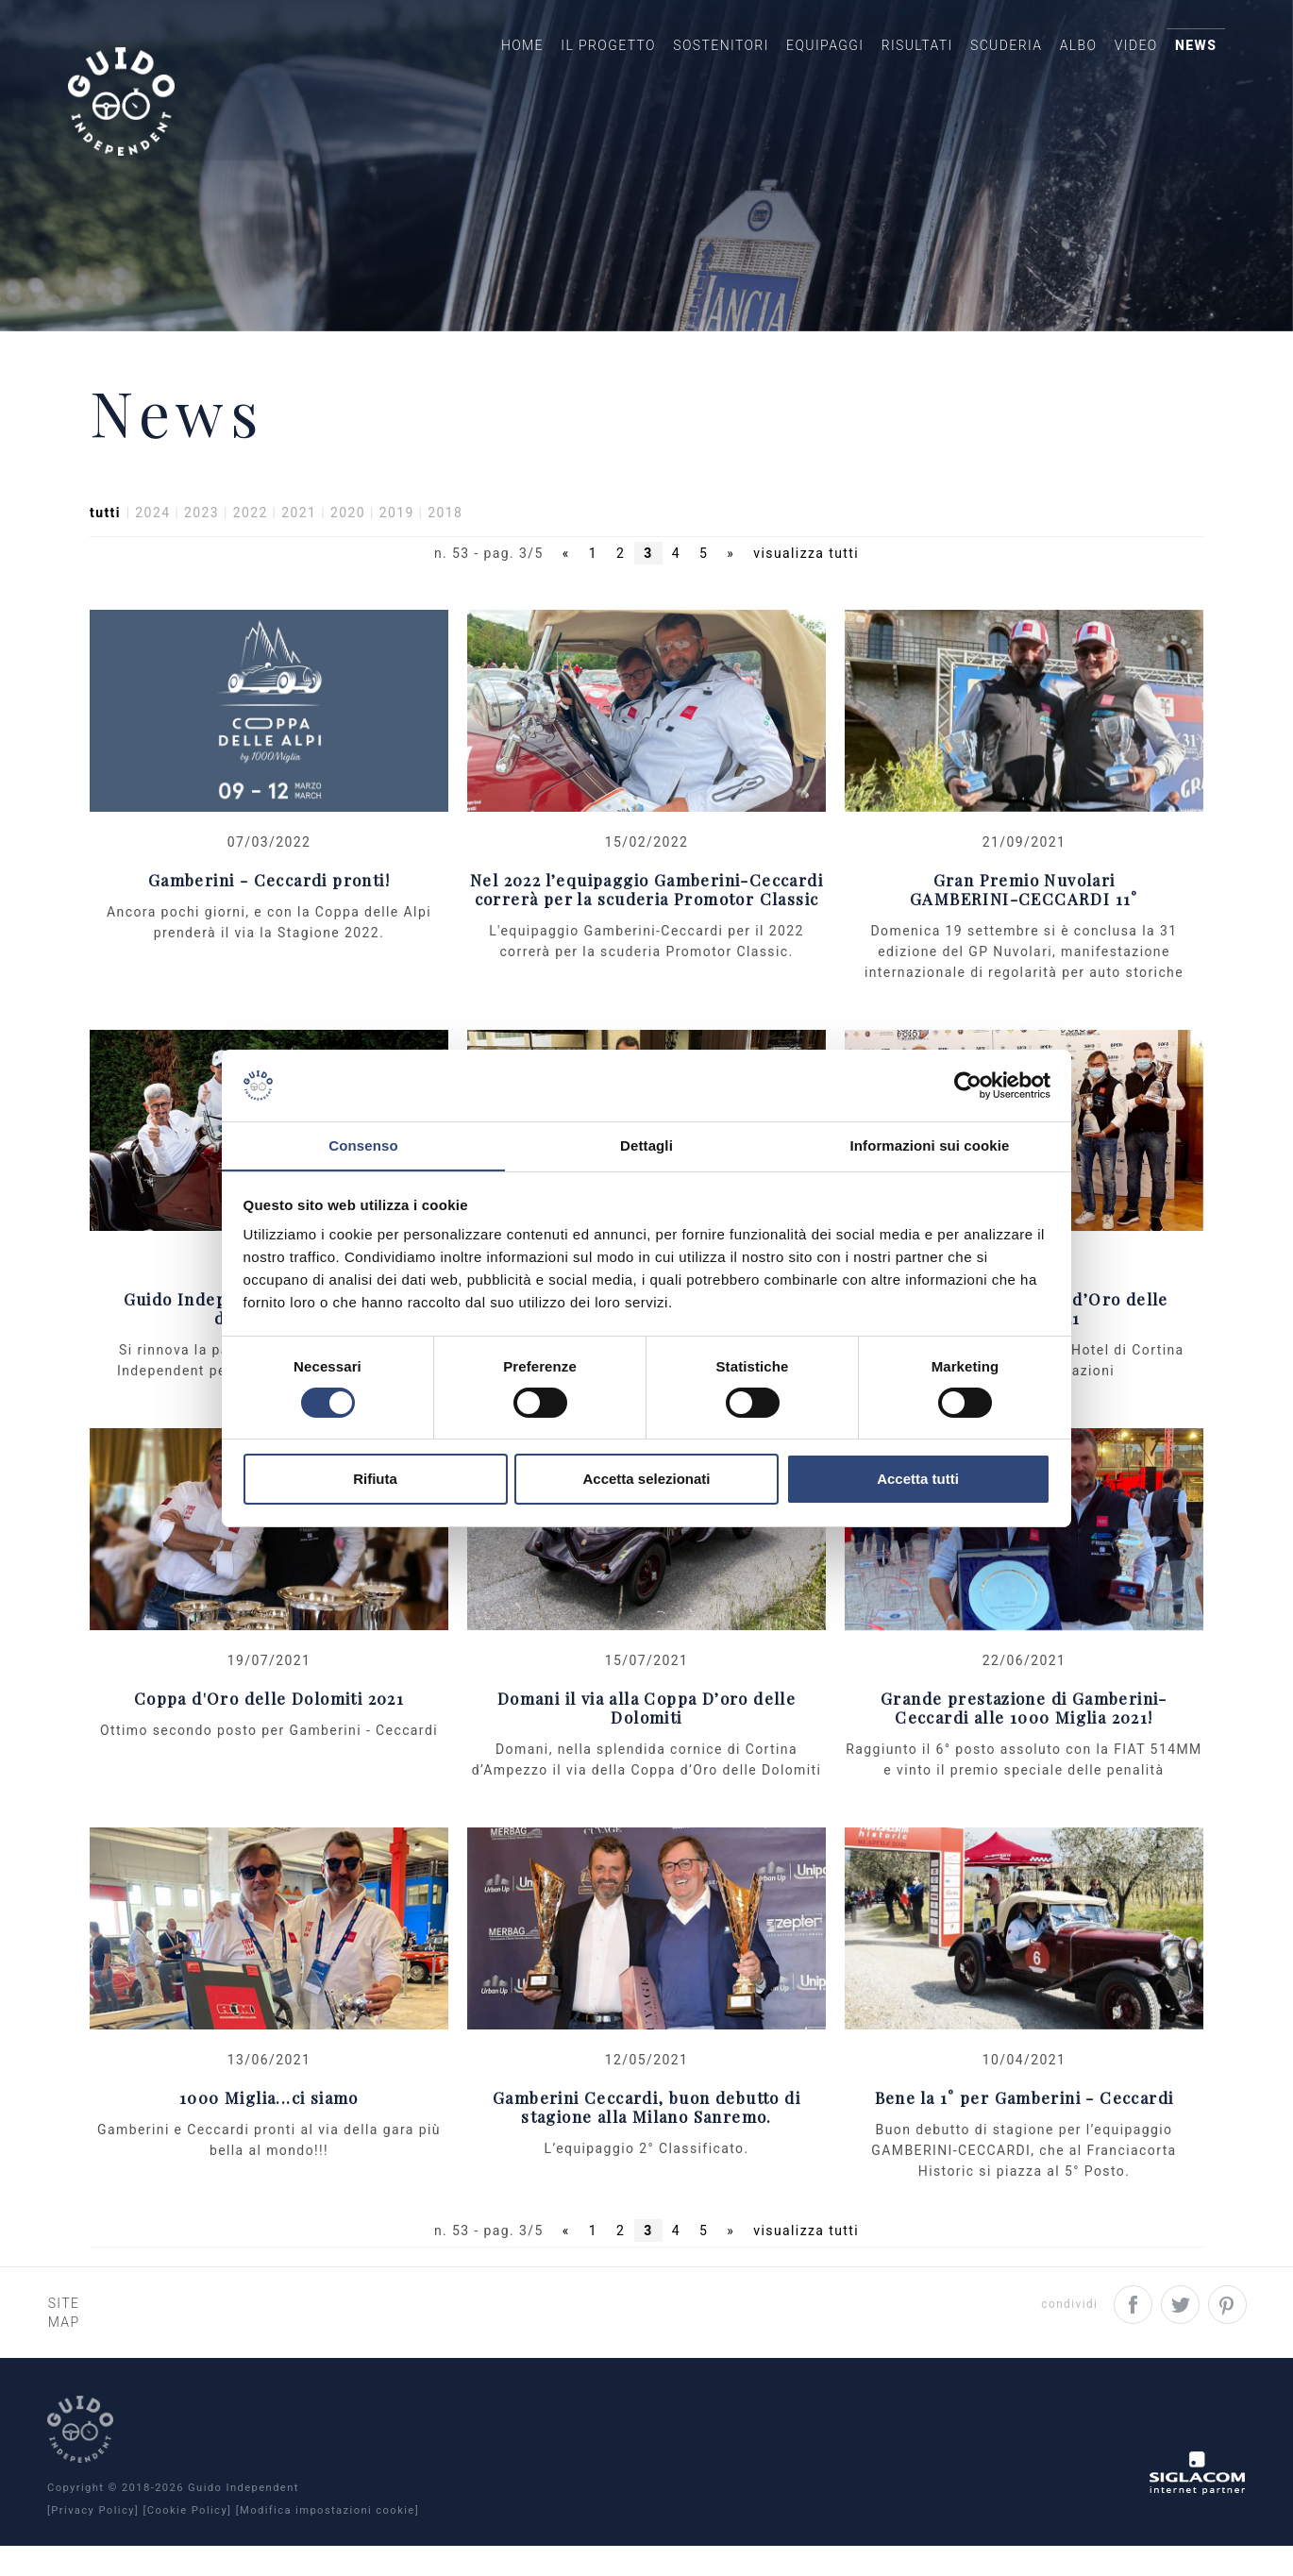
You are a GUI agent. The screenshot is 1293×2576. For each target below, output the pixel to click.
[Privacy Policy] (93, 2540)
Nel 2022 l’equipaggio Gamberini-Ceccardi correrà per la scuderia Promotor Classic (646, 935)
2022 (250, 558)
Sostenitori (671, 62)
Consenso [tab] (362, 1145)
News (1189, 62)
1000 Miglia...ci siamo (269, 2144)
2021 (298, 558)
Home (457, 62)
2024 (152, 558)
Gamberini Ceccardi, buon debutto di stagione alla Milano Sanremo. (646, 2153)
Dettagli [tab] (646, 1145)
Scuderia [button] (978, 62)
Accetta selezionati (646, 1480)
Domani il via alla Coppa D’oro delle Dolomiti (646, 1754)
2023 (201, 558)
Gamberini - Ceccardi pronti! (269, 925)
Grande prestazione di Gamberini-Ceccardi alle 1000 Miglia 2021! (1024, 1754)
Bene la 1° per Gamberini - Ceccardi (1024, 2144)
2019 (396, 558)
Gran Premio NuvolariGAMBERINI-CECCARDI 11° (1024, 935)
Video (1122, 62)
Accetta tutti (918, 1480)
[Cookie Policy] (187, 2540)
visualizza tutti (806, 599)
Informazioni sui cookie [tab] (930, 1145)
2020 (347, 558)
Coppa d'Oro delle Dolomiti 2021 (269, 1745)
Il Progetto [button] (550, 62)
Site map (84, 2350)
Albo (1057, 62)
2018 (445, 558)
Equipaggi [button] (781, 62)
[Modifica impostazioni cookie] (327, 2540)
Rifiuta (375, 1480)
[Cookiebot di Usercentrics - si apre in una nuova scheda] (967, 1084)
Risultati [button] (881, 62)
